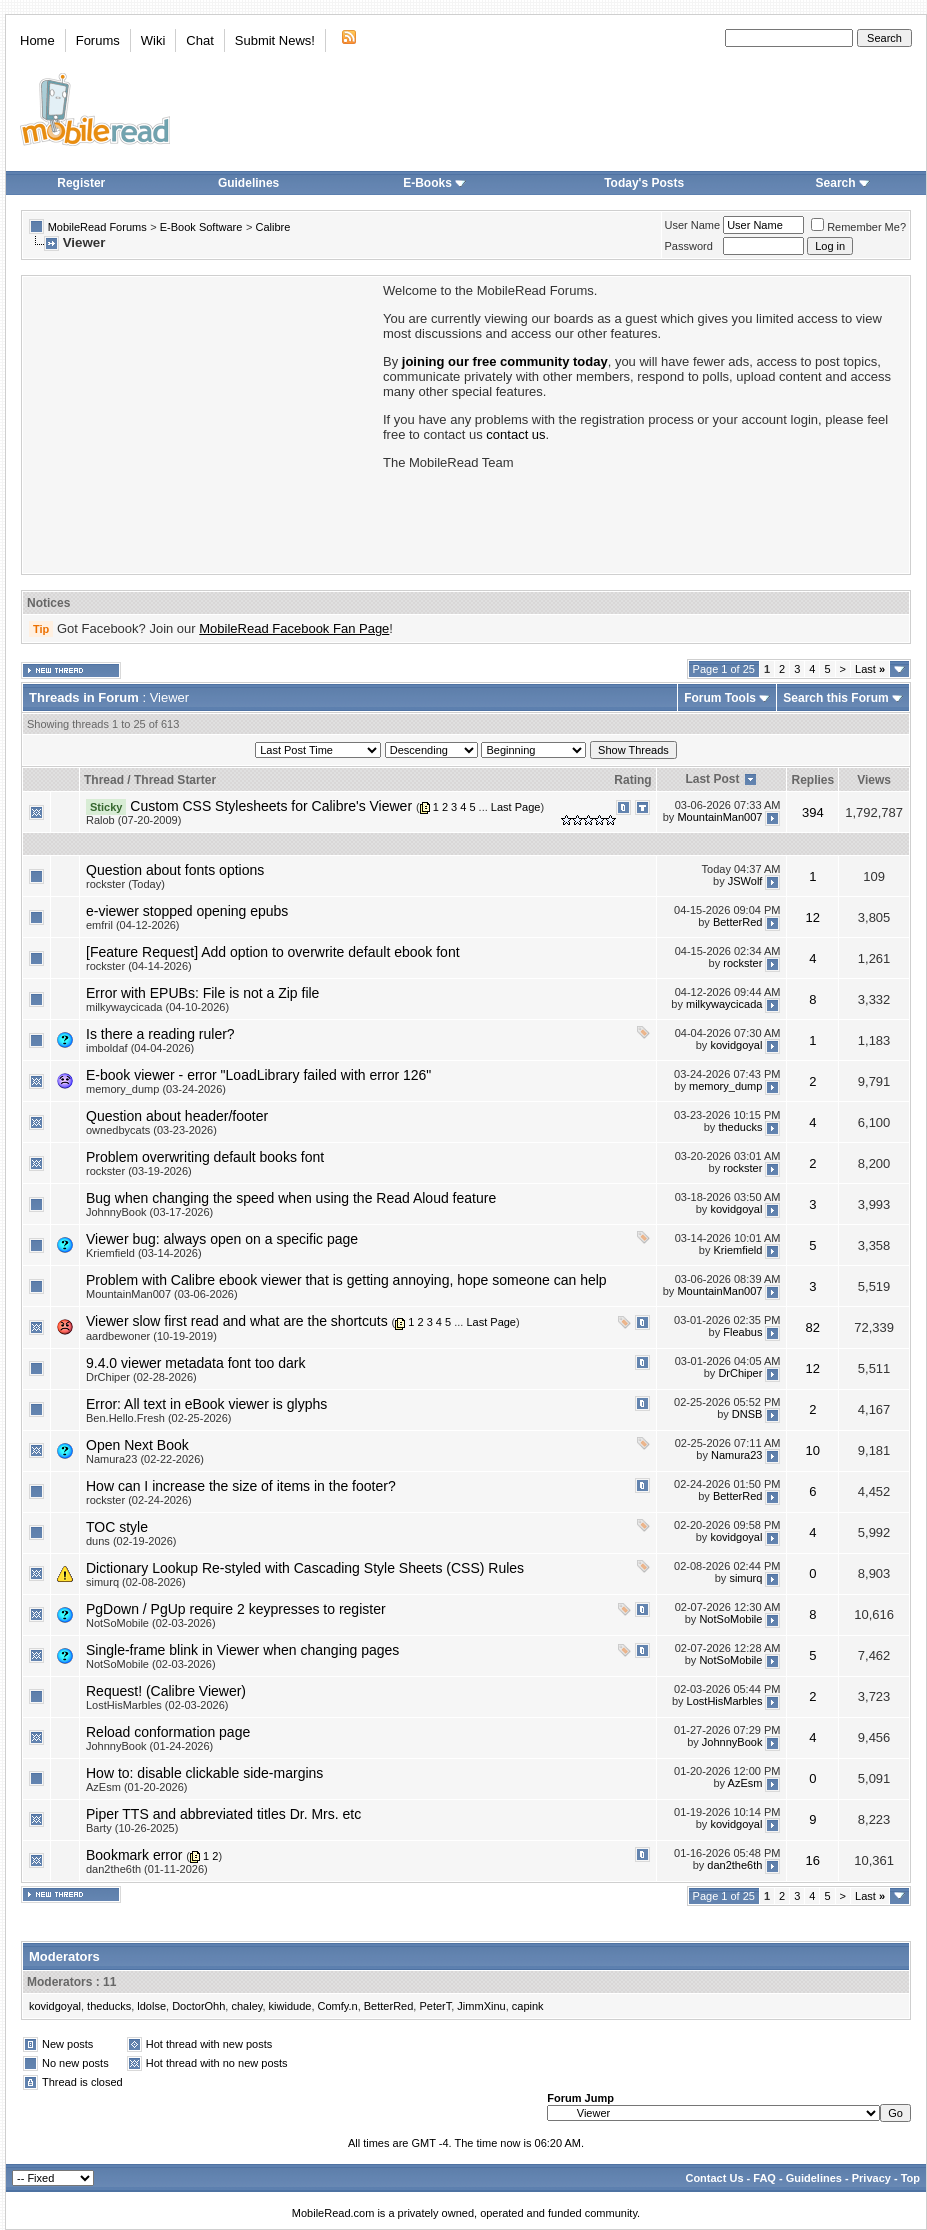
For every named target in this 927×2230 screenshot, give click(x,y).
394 (813, 812)
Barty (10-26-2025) (132, 1828)
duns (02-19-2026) (131, 1541)
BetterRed (738, 922)
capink (528, 2006)
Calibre (272, 227)
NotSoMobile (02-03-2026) (151, 1623)
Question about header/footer (177, 1116)
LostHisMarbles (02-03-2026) (157, 1705)
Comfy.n (338, 2006)
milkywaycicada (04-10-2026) (157, 1007)
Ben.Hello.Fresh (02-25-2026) (159, 1418)
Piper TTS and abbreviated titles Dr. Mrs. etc (223, 1814)
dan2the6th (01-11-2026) (147, 1869)
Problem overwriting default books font (205, 1157)
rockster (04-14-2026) (139, 966)
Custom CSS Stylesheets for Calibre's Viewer (271, 806)
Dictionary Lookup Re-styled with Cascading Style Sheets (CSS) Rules (305, 1568)
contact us (515, 434)
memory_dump (725, 1086)
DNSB (747, 1414)
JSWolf (745, 881)
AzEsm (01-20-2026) (137, 1787)
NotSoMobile (730, 1619)
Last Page (516, 807)
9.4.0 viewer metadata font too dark (195, 1363)
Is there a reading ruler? (160, 1034)
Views (874, 780)
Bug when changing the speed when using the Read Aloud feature (291, 1198)
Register (81, 183)
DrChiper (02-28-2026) (141, 1377)
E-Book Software (201, 227)
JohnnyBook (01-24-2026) (149, 1746)
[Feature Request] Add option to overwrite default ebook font (273, 952)
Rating (632, 780)
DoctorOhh (198, 2006)
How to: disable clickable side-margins (204, 1773)
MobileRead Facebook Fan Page (294, 628)
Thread (104, 780)
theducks (740, 1127)
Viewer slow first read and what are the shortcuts (237, 1321)
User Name (693, 225)
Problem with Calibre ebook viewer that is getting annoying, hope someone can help (346, 1280)
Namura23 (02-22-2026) (145, 1459)
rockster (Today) (125, 884)
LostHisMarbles (725, 1701)
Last (870, 669)
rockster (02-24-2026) (139, 1500)
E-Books (434, 183)
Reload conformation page (168, 1732)
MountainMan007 (719, 817)
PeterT (435, 2006)
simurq (745, 1578)
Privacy (871, 2178)
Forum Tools (720, 698)
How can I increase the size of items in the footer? (241, 1486)
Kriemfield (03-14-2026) (144, 1253)
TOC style (117, 1527)
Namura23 (736, 1455)
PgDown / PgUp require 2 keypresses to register (236, 1609)
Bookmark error (134, 1855)
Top (910, 2178)
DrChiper (740, 1373)
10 (813, 1450)
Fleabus (742, 1332)
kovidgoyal (736, 1045)
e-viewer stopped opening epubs (187, 911)
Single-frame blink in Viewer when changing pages (242, 1650)
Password (689, 246)
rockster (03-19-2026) (139, 1171)
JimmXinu (481, 2006)
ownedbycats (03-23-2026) (151, 1130)
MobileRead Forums (97, 227)
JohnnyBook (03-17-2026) (149, 1212)
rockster (742, 963)
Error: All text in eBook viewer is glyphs (206, 1404)
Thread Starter (175, 780)
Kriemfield (738, 1250)
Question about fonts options (175, 870)
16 (813, 1860)
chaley (246, 2006)
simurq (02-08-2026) (136, 1582)
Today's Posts (644, 183)
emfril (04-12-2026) (133, 925)
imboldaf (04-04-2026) (140, 1048)
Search (843, 183)
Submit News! (275, 40)
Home (37, 40)
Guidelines (248, 183)
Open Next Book (137, 1445)
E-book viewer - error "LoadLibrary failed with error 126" (258, 1075)
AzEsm (745, 1783)
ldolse (151, 2006)
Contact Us (714, 2178)
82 (813, 1327)
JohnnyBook (732, 1742)
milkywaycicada (724, 1004)
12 (813, 917)
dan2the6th (734, 1865)
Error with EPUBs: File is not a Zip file (202, 993)
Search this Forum (835, 698)
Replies (812, 780)
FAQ (764, 2178)
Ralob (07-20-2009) (133, 820)
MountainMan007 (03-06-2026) (162, 1294)
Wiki (153, 40)
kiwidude (290, 2006)
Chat (199, 40)
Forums (98, 40)
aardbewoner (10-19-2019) (151, 1336)
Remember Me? (858, 227)
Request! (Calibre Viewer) (166, 1691)
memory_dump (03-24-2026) (156, 1089)
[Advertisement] (201, 423)
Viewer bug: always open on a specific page (222, 1239)
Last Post (712, 779)
